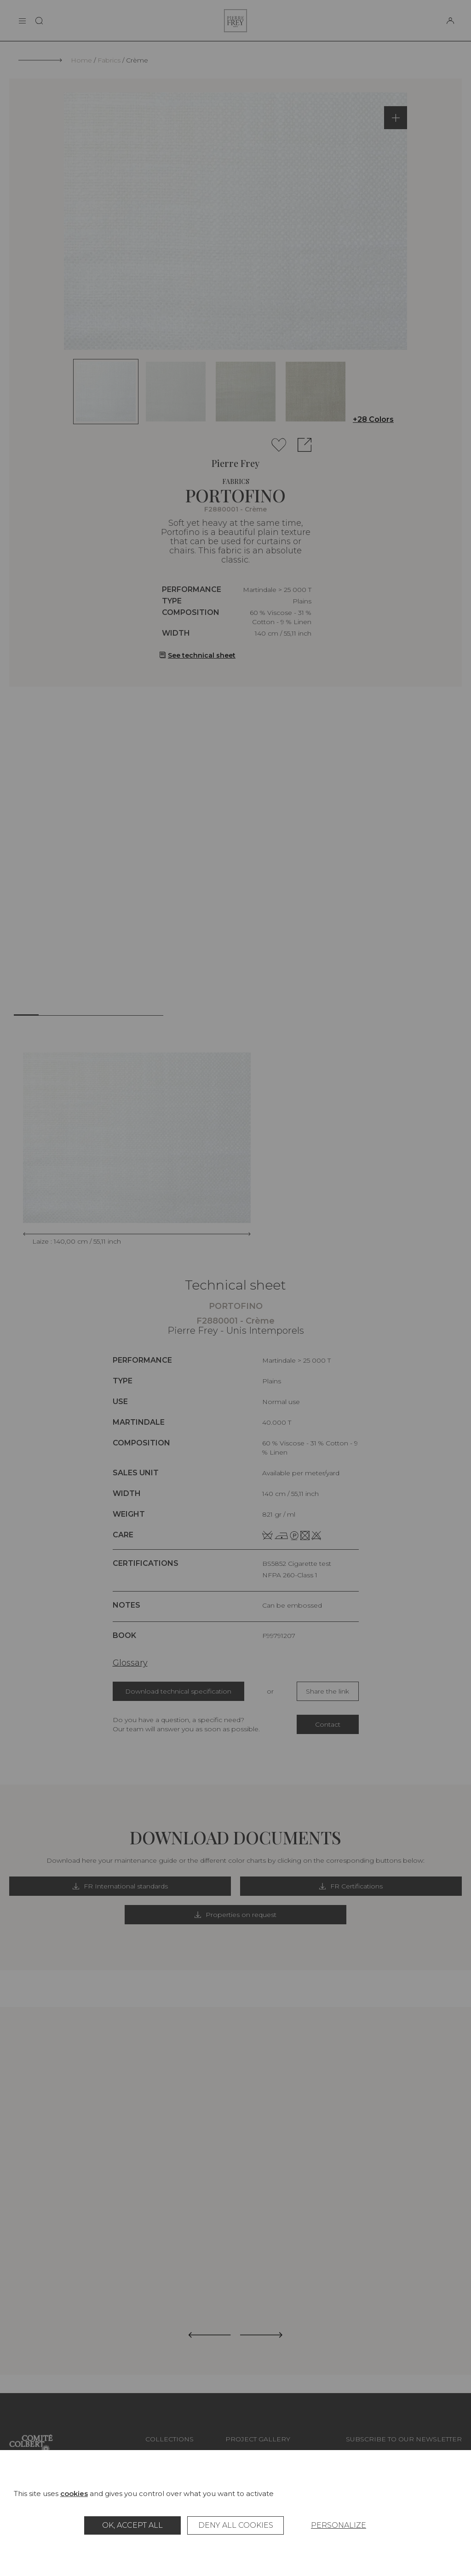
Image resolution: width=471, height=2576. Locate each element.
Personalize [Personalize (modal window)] (338, 2525)
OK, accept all (132, 2525)
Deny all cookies (235, 2525)
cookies (74, 2493)
